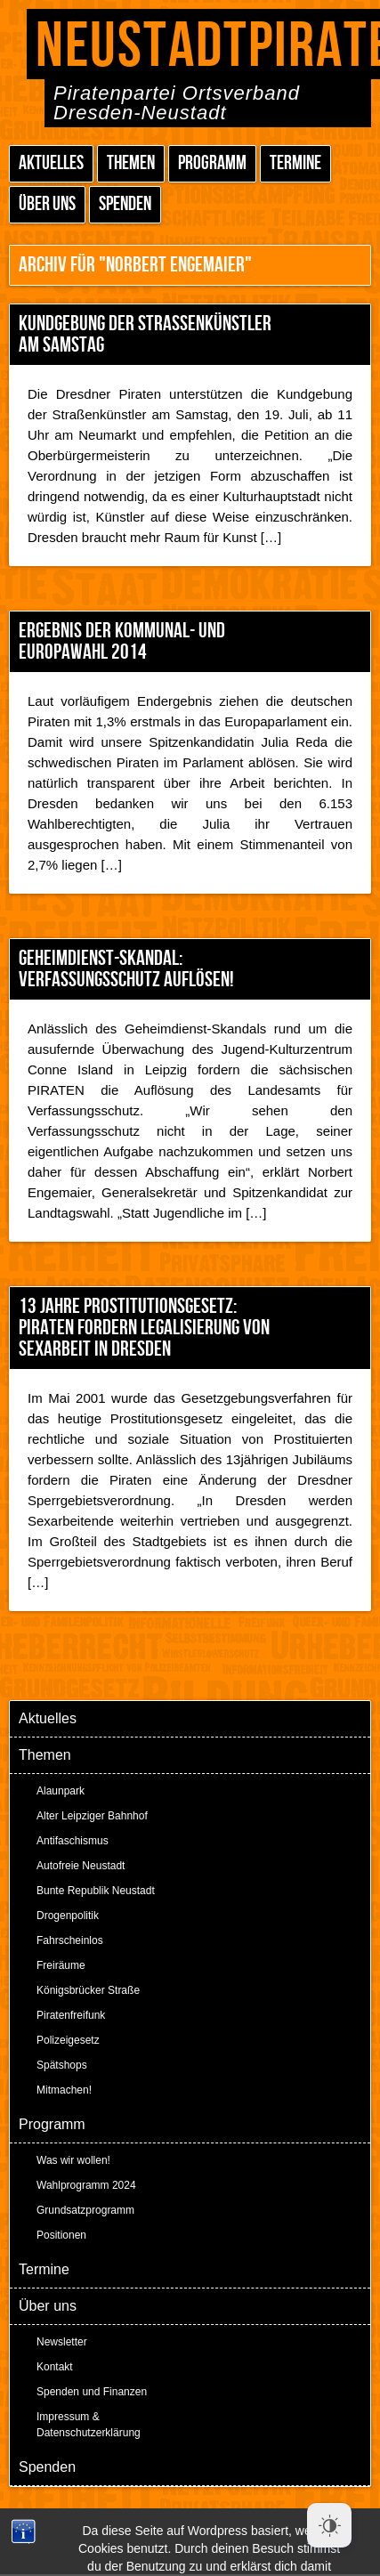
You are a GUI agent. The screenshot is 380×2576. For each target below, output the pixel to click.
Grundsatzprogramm (85, 2210)
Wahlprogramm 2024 (86, 2185)
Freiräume (60, 1965)
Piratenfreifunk (70, 2015)
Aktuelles (51, 163)
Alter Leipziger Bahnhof (92, 1816)
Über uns (47, 204)
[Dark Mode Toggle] (329, 2525)
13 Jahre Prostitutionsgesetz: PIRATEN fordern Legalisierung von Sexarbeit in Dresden (144, 1327)
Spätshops (61, 2065)
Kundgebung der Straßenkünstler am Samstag (145, 334)
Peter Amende (210, 2513)
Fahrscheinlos (69, 1940)
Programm (212, 163)
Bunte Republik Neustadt (95, 1890)
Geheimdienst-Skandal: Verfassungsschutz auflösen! (126, 968)
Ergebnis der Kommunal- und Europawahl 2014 (122, 641)
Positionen (61, 2235)
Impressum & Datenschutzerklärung (88, 2424)
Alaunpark (60, 1791)
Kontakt (54, 2367)
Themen (131, 163)
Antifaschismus (72, 1841)
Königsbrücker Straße (88, 1990)
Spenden (125, 204)
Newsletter (61, 2342)
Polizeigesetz (68, 2040)
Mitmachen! (64, 2090)
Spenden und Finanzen (91, 2392)
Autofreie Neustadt (80, 1865)
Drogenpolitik (67, 1915)
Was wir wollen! (73, 2160)
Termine (295, 163)
